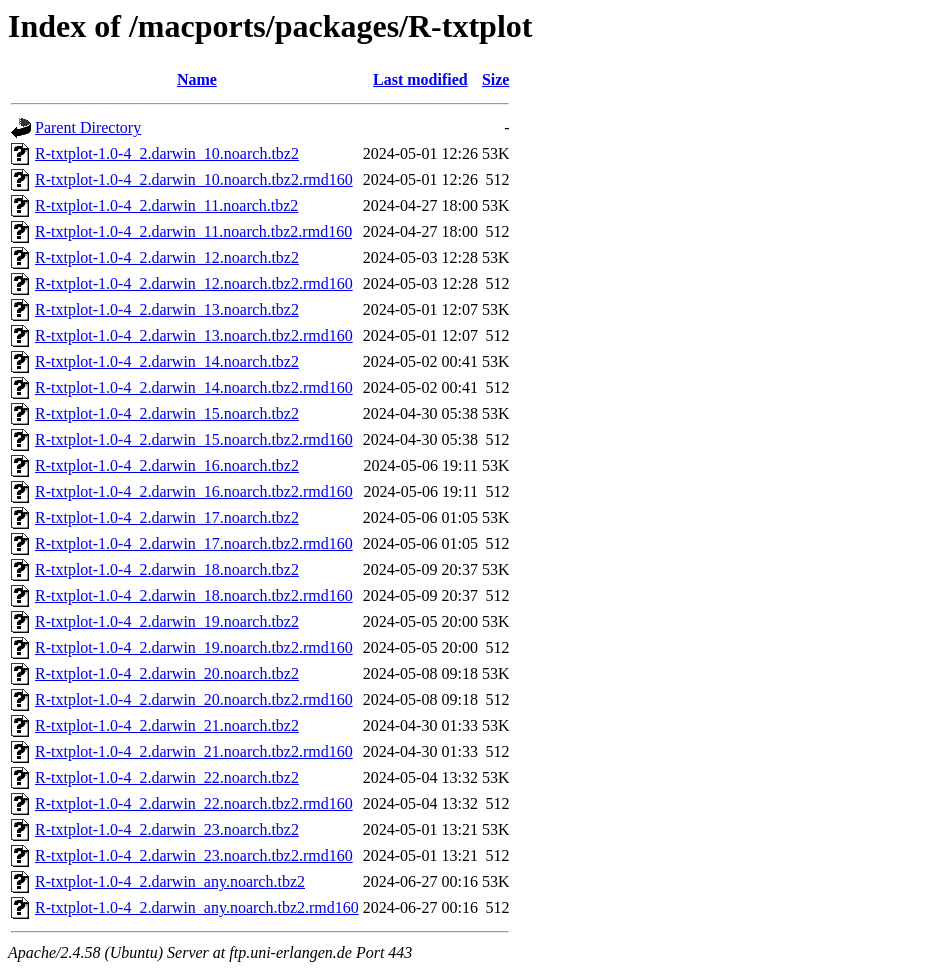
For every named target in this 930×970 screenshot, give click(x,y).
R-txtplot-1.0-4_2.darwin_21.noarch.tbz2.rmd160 (194, 751)
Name (197, 79)
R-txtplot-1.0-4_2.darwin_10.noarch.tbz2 (167, 153)
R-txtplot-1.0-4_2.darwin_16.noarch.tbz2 (167, 465)
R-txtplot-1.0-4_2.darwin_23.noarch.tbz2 (167, 829)
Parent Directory (88, 127)
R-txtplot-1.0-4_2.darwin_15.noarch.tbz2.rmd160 (194, 439)
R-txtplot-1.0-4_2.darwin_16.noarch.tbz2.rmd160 (194, 491)
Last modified (420, 79)
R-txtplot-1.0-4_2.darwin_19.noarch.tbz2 (167, 621)
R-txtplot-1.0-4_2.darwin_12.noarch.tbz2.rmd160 (194, 283)
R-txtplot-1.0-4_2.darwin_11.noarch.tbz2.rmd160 (193, 231)
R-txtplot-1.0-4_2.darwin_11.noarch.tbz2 (166, 205)
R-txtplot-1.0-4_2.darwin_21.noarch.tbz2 (167, 725)
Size (496, 79)
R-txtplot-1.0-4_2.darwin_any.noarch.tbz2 (170, 881)
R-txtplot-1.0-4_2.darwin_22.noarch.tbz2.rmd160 (194, 803)
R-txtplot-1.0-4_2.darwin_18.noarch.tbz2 (167, 569)
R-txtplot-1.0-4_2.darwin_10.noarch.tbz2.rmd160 (194, 179)
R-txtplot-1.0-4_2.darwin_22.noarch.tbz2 (167, 777)
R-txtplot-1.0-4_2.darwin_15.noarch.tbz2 (167, 413)
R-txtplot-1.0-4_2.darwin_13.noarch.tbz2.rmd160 (194, 335)
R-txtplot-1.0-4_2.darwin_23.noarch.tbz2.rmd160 (194, 855)
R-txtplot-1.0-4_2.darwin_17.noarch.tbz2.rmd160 (194, 543)
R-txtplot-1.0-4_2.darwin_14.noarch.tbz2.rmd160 (194, 387)
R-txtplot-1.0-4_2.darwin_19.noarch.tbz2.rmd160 (194, 647)
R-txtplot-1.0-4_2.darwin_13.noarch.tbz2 (167, 309)
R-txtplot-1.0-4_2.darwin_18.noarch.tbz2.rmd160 (194, 595)
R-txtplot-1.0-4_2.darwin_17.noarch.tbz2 (167, 517)
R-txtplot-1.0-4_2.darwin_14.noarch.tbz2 (167, 361)
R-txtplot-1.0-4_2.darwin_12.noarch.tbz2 (167, 257)
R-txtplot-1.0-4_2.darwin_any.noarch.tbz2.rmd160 (197, 907)
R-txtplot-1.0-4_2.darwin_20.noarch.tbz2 (167, 673)
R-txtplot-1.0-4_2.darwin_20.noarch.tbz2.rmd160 (194, 699)
